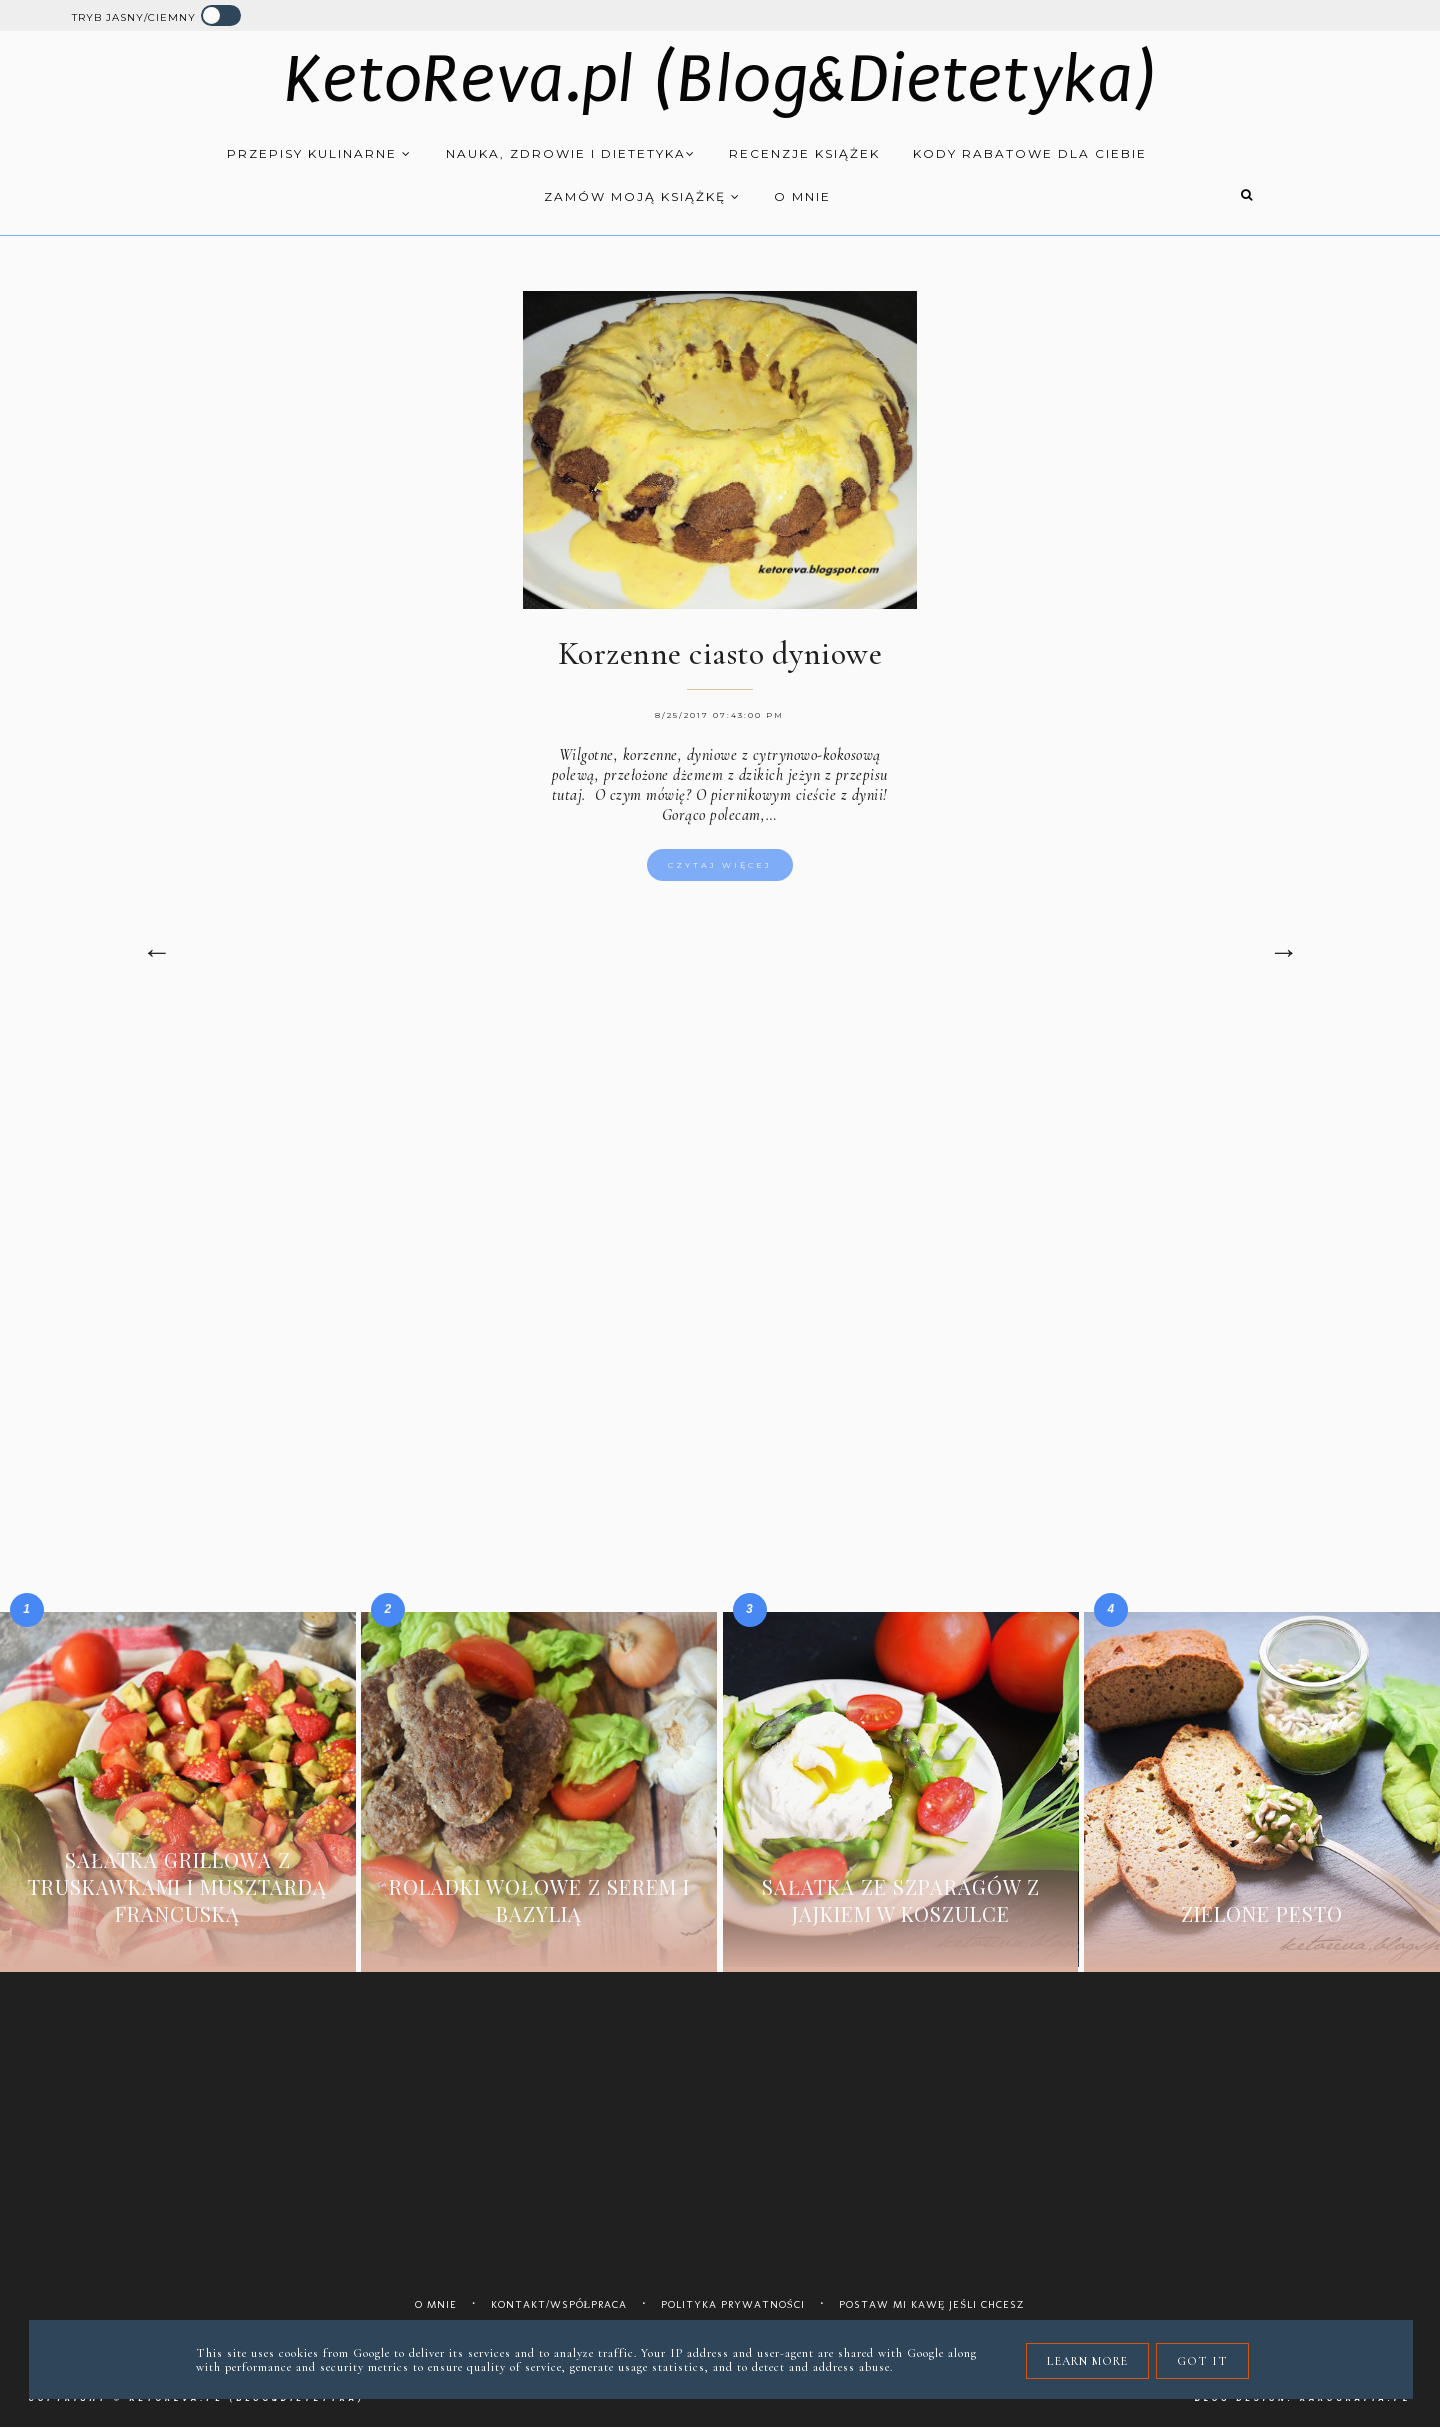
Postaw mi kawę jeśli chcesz (932, 2304)
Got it (1202, 2361)
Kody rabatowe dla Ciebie (1030, 153)
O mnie (802, 196)
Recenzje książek (804, 153)
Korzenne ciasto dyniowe (720, 653)
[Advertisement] (720, 1184)
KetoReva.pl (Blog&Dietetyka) (720, 79)
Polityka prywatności (733, 2304)
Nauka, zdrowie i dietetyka (571, 153)
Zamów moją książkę (642, 196)
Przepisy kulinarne (319, 153)
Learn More (1087, 2361)
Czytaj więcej (720, 865)
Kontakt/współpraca (559, 2304)
